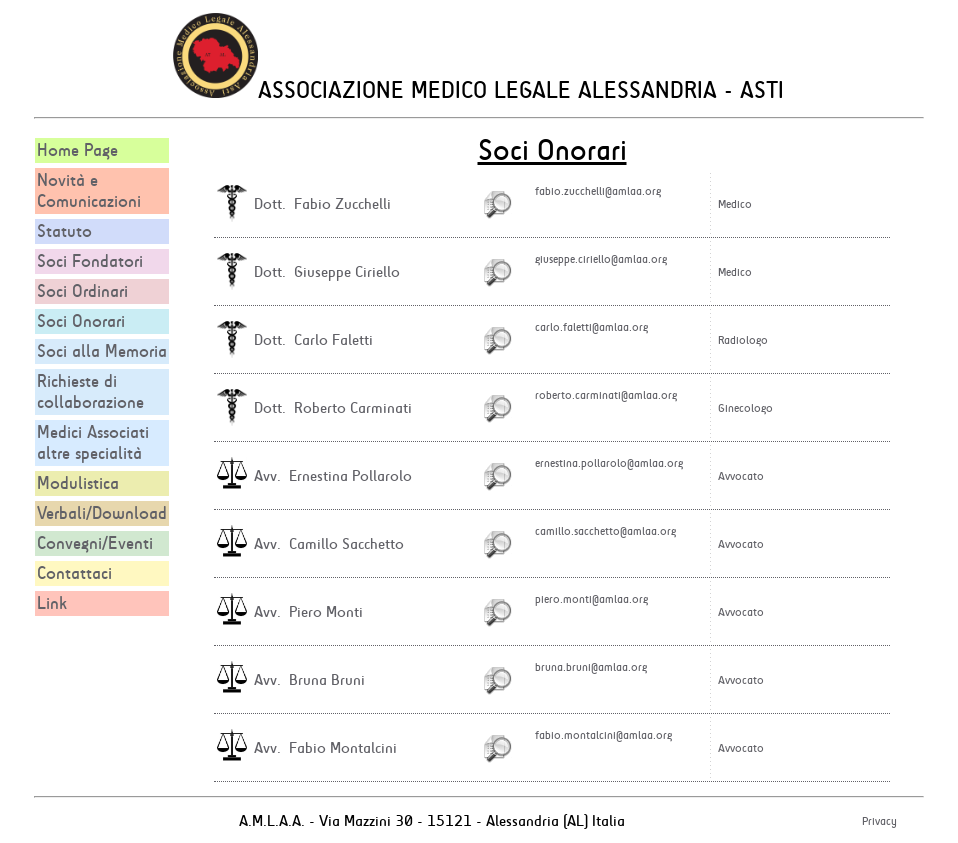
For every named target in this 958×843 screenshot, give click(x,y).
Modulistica (78, 483)
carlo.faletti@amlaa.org (591, 327)
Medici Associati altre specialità (93, 443)
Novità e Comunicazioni (89, 191)
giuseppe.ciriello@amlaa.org (601, 259)
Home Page (77, 150)
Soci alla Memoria (102, 351)
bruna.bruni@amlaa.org (591, 667)
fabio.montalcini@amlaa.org (603, 735)
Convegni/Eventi (95, 543)
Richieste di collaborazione (90, 392)
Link (52, 603)
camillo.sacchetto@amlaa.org (605, 531)
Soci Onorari (81, 321)
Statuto (64, 231)
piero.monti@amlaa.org (591, 599)
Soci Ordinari (82, 291)
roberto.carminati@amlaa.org (606, 395)
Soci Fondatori (90, 261)
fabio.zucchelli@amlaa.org (598, 191)
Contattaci (74, 573)
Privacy (879, 821)
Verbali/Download (102, 513)
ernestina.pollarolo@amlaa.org (609, 463)
